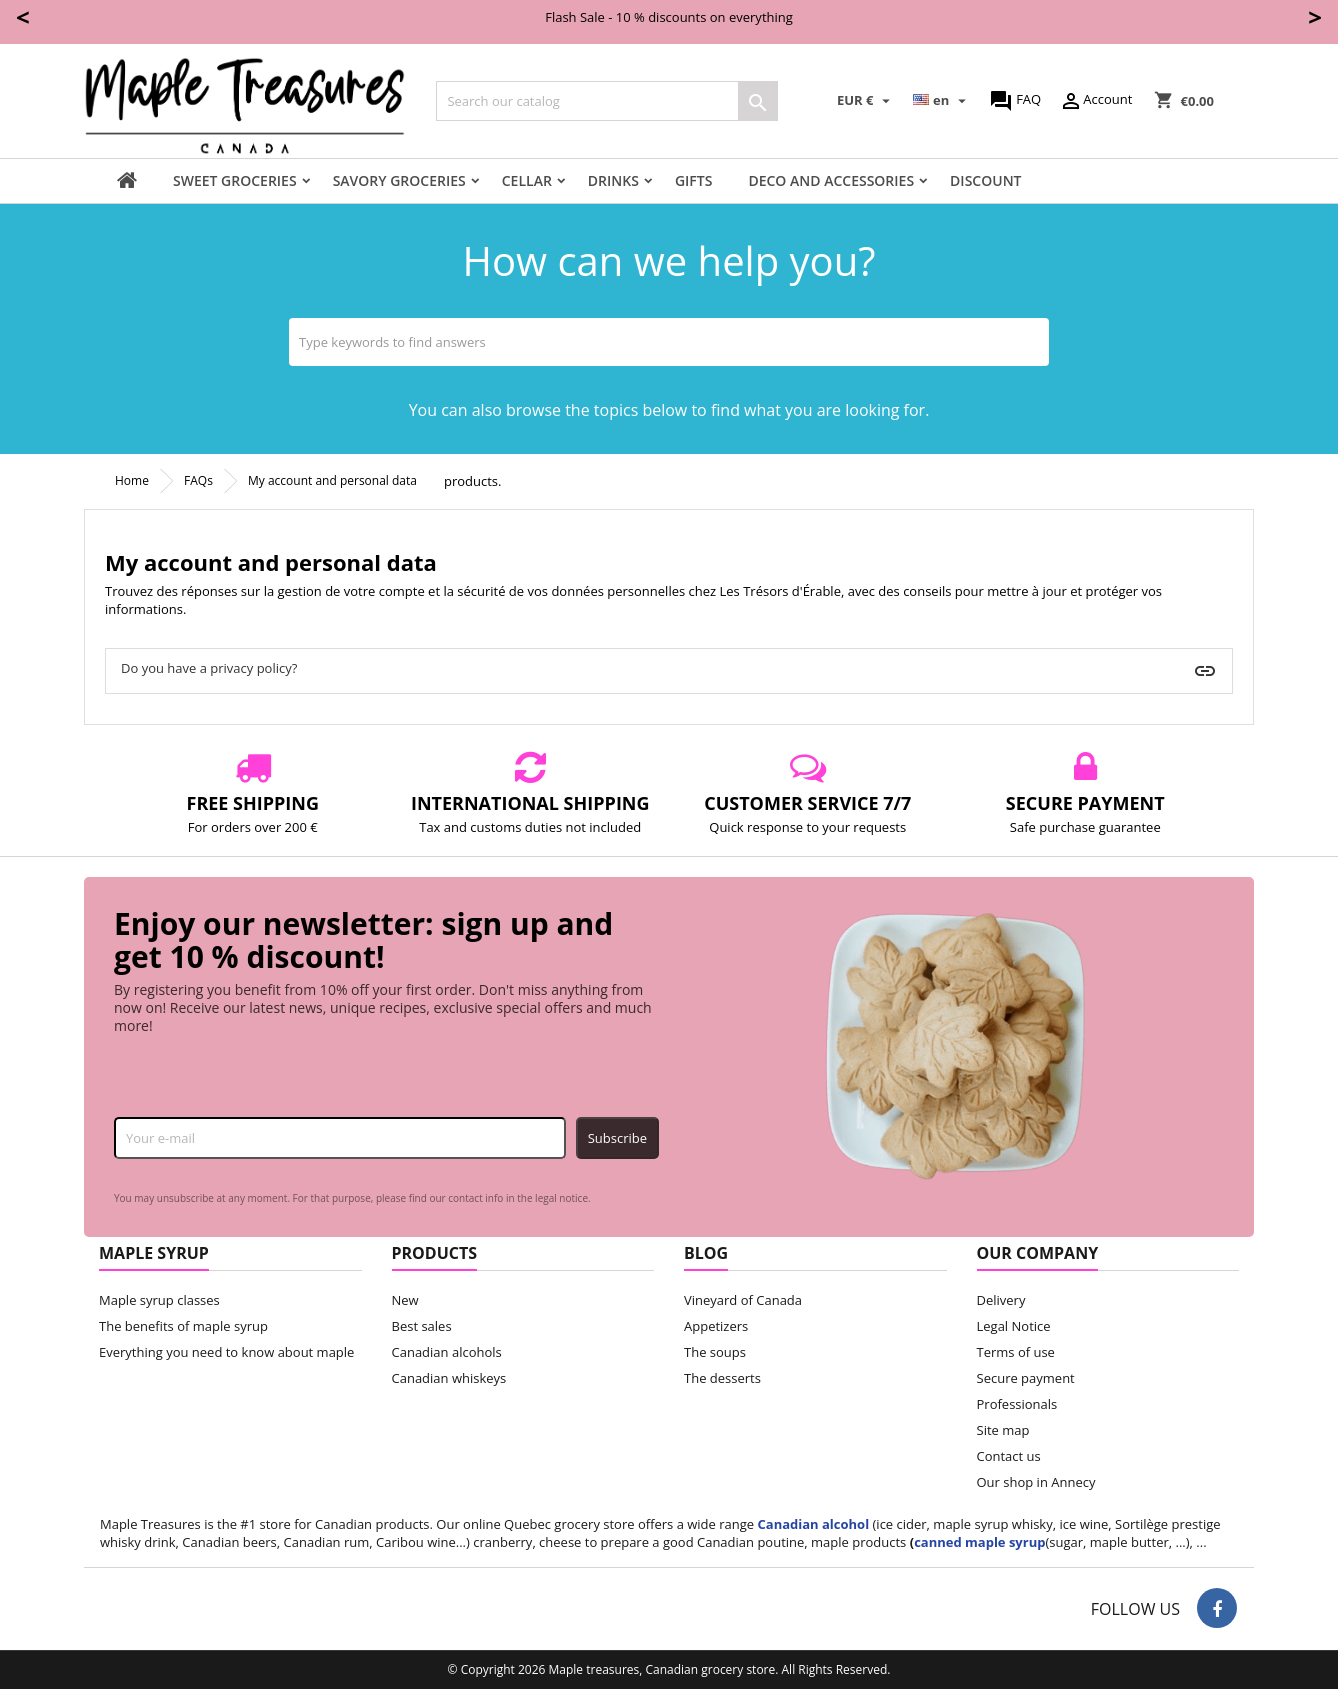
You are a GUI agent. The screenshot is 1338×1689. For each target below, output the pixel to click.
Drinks (613, 180)
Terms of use (1016, 1352)
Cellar (527, 180)
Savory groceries (399, 180)
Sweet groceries (235, 180)
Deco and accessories (831, 180)
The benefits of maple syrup (183, 1326)
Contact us (1009, 1456)
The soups (715, 1352)
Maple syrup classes (159, 1300)
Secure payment (1026, 1378)
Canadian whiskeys (449, 1378)
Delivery (1001, 1300)
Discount (985, 180)
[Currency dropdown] (866, 101)
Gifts (694, 180)
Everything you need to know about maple (226, 1352)
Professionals (1017, 1404)
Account (1095, 101)
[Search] (607, 101)
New (405, 1300)
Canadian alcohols (447, 1352)
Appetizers (716, 1326)
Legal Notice (1014, 1326)
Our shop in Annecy (1036, 1482)
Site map (1003, 1430)
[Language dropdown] (942, 101)
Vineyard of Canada (743, 1300)
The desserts (722, 1378)
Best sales (422, 1326)
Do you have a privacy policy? (209, 668)
